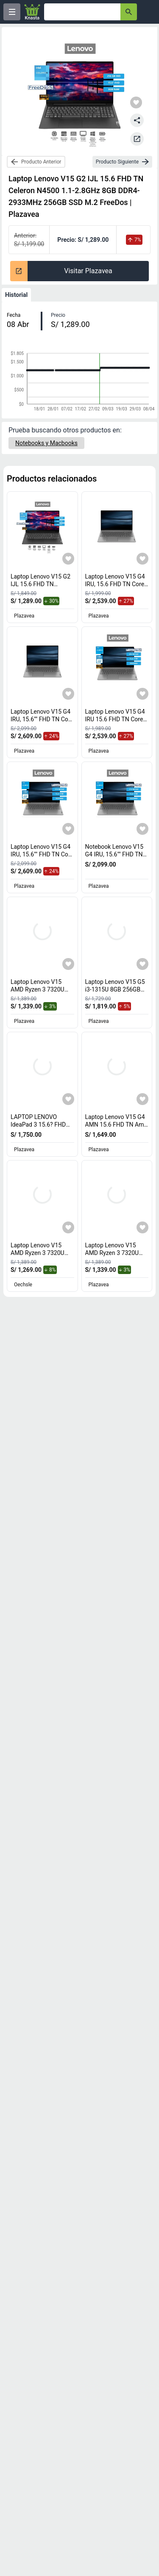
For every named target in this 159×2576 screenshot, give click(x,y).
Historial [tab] (16, 294)
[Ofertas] (82, 11)
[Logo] (32, 11)
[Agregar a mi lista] (68, 559)
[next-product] (122, 162)
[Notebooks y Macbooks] (46, 443)
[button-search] (128, 11)
